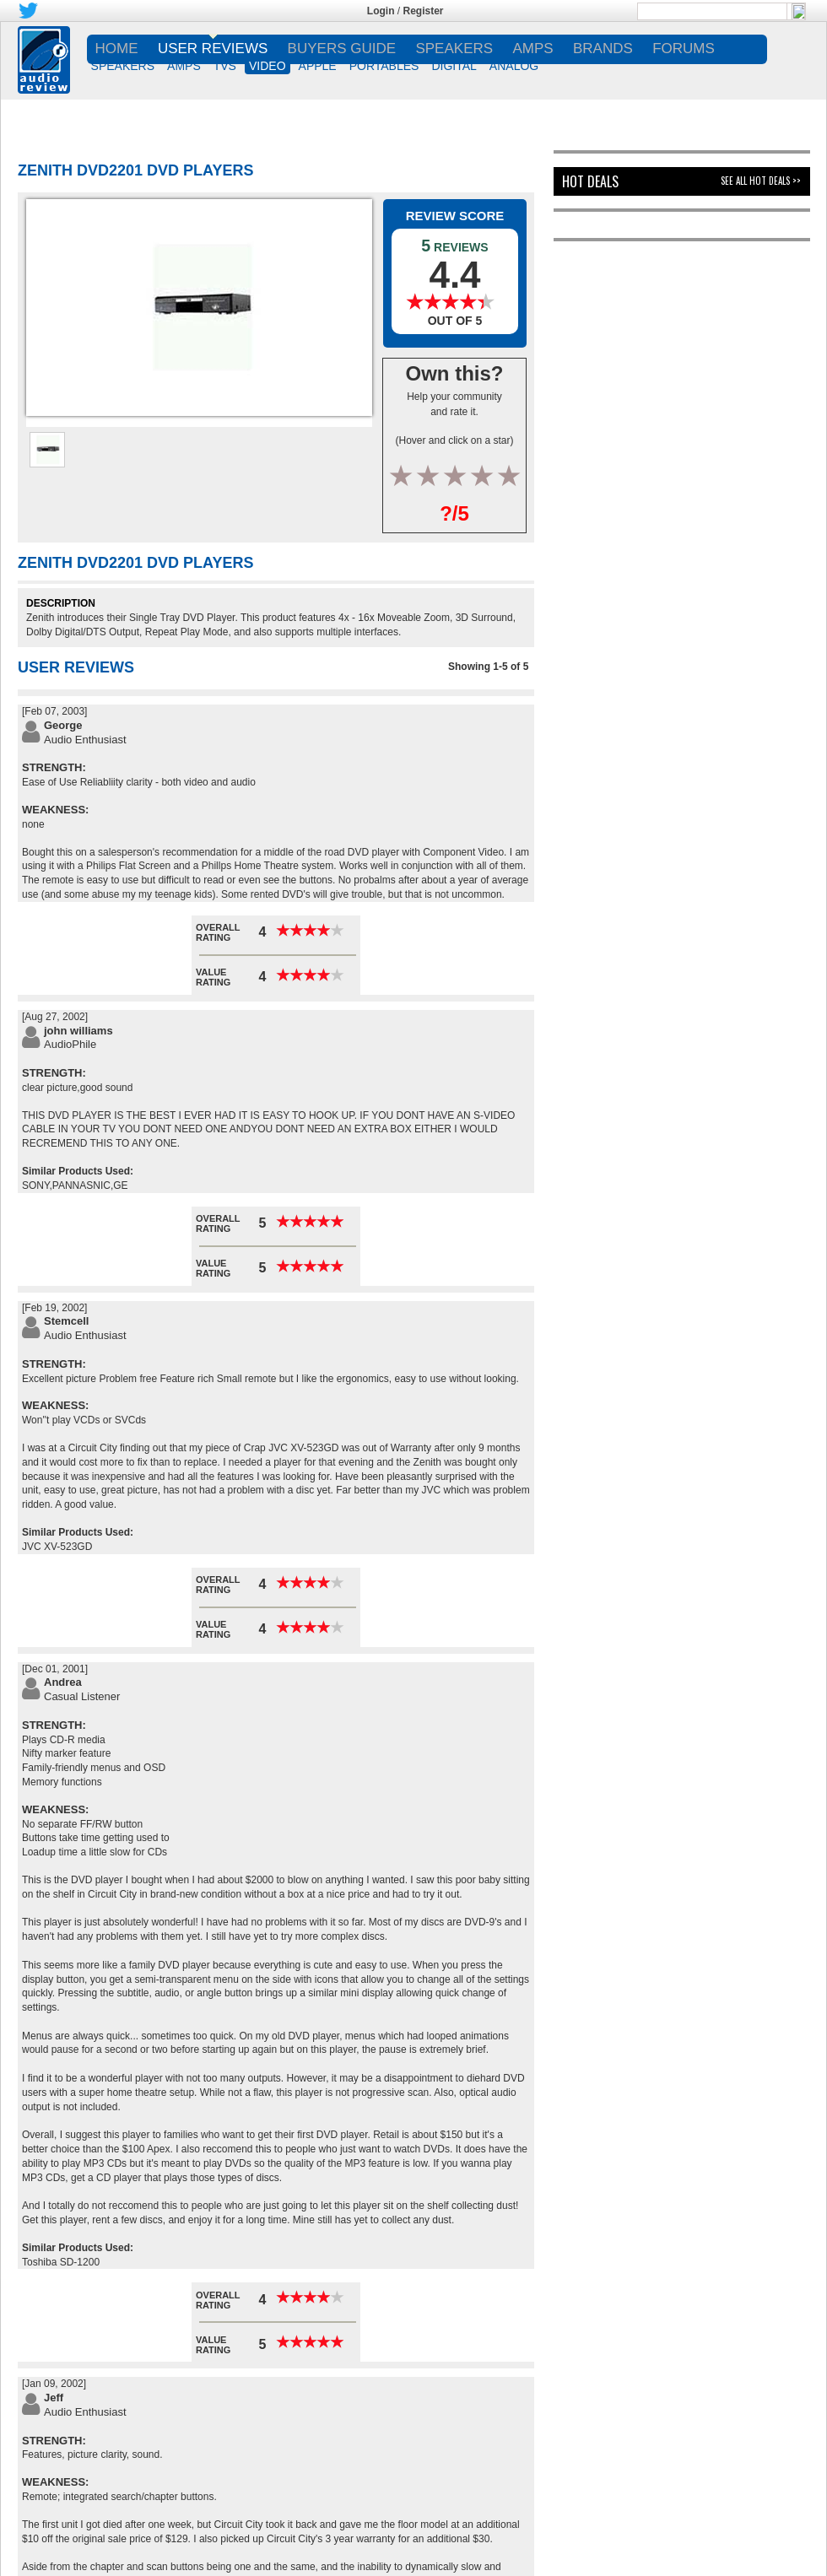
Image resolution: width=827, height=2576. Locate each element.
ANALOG (513, 66)
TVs (225, 66)
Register (423, 11)
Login (381, 11)
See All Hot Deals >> (761, 180)
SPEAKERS (122, 66)
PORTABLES (384, 66)
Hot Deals (590, 181)
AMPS (184, 66)
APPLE (318, 66)
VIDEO (267, 66)
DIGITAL (453, 66)
